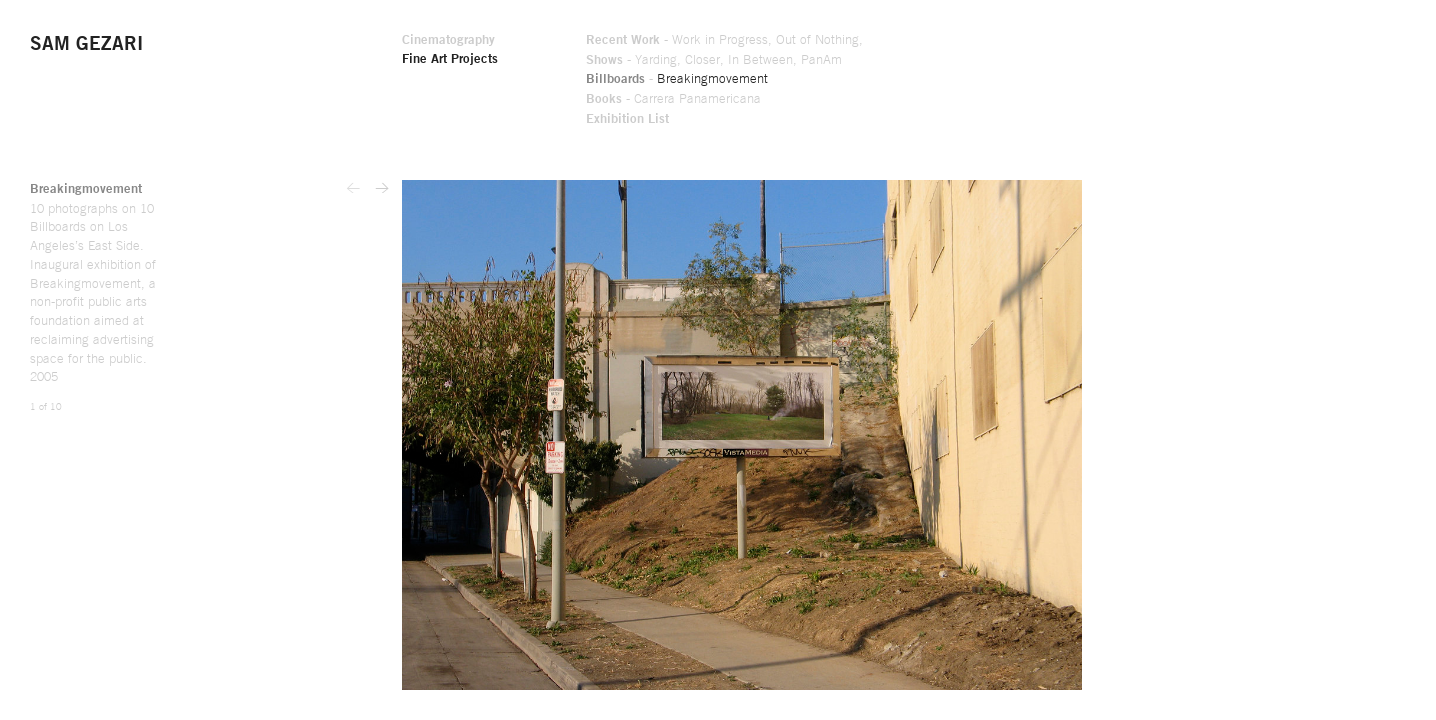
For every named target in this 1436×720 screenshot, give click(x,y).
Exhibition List (909, 121)
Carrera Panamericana (981, 101)
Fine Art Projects (720, 61)
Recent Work (905, 41)
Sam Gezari (89, 45)
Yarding (939, 61)
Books (884, 101)
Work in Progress (1006, 41)
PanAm (1110, 61)
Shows (885, 61)
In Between (1046, 61)
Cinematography (718, 41)
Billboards (897, 81)
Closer (988, 61)
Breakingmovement (997, 81)
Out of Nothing (1108, 41)
